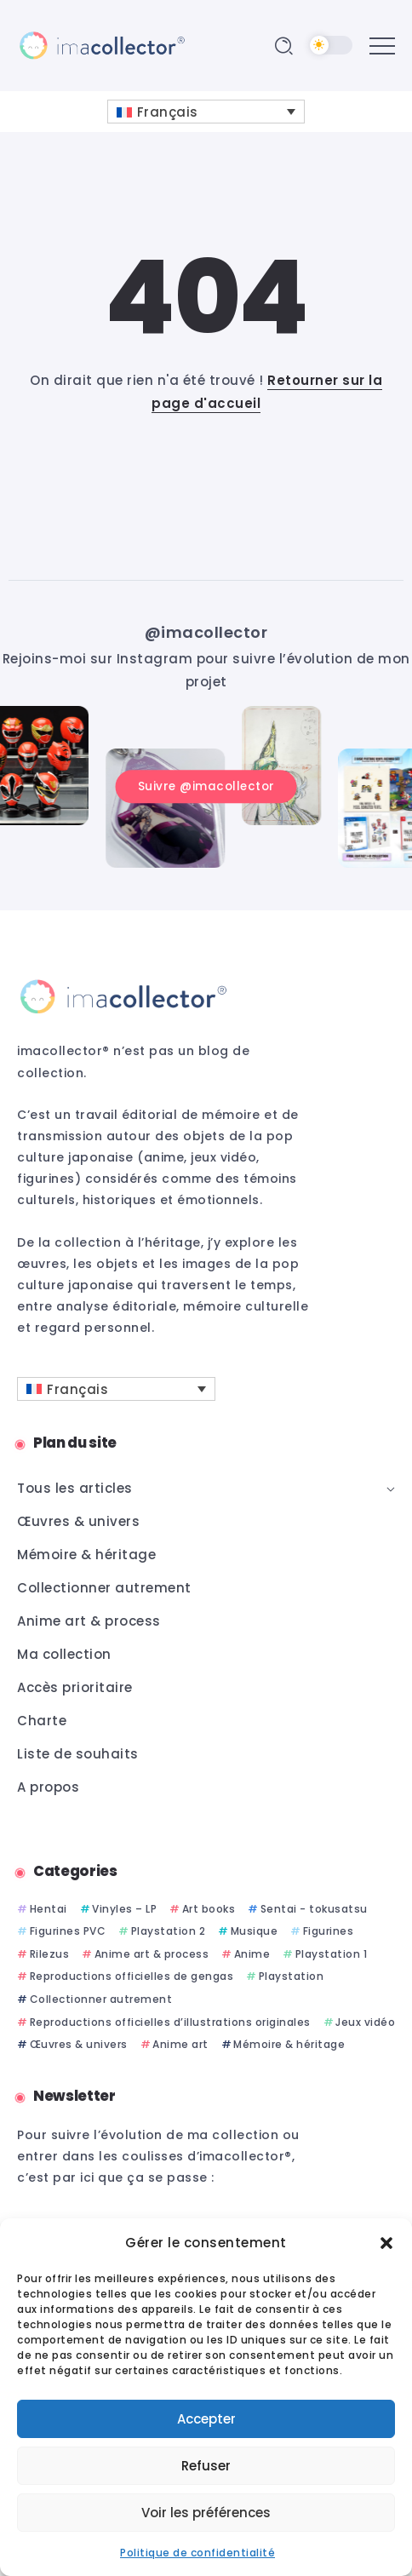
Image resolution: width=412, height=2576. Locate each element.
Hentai (48, 1909)
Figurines (328, 1931)
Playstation (291, 1976)
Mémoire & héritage (289, 2044)
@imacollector (206, 632)
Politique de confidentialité (197, 2552)
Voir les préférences (206, 2512)
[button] (386, 2243)
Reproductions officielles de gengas (132, 1976)
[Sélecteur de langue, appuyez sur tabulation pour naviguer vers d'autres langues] (206, 111)
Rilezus (50, 1954)
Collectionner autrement (101, 1999)
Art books (209, 1909)
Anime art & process (151, 1954)
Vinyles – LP (124, 1909)
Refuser (206, 2466)
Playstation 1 (331, 1954)
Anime (252, 1954)
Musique (254, 1931)
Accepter (206, 2419)
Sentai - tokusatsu (314, 1909)
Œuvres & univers (79, 2044)
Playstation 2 (168, 1931)
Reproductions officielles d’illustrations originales (170, 2022)
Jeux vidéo (365, 2022)
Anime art (180, 2044)
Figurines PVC (68, 1931)
